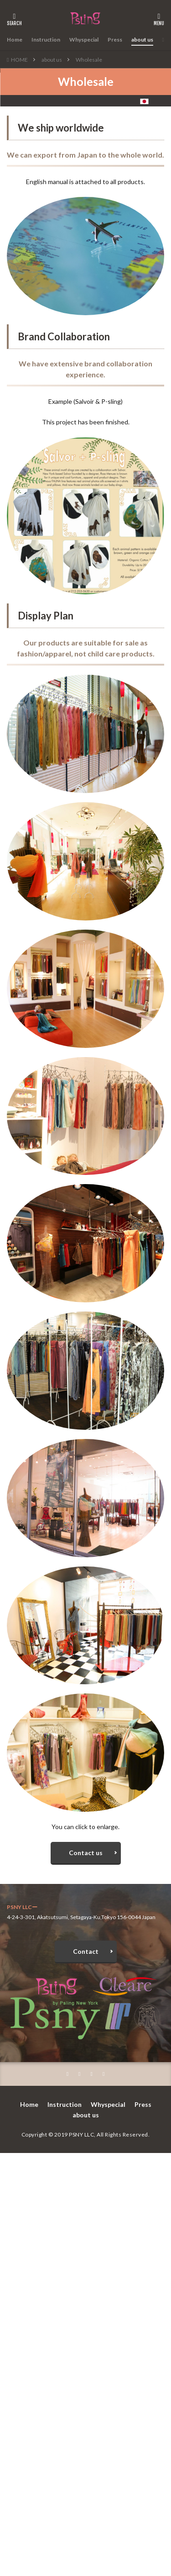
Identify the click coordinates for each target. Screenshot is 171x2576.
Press (115, 39)
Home (14, 39)
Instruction (45, 39)
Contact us (86, 1853)
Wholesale (89, 59)
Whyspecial (83, 39)
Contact (85, 1951)
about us (142, 39)
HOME (19, 59)
